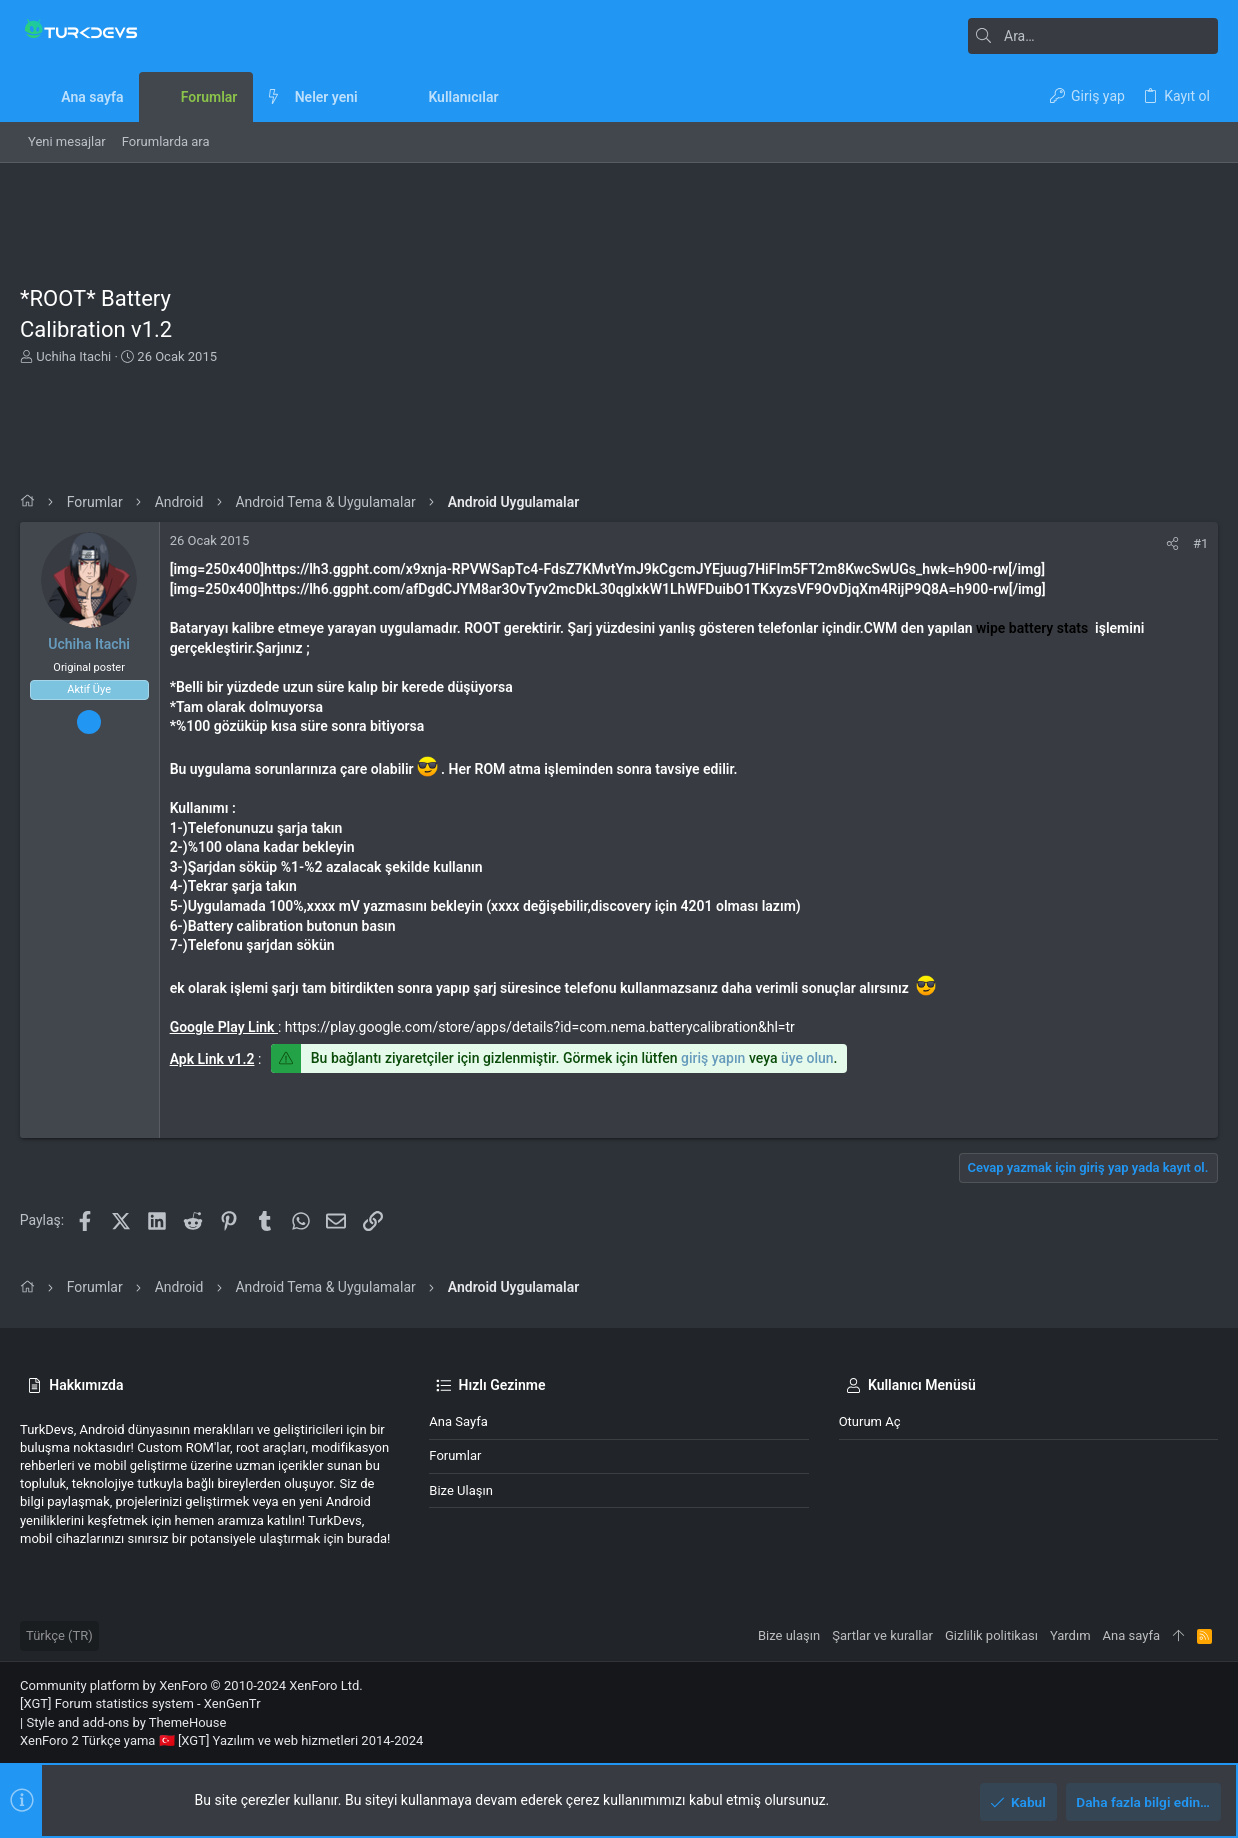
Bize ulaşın (461, 1490)
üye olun (807, 1058)
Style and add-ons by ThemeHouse (126, 1722)
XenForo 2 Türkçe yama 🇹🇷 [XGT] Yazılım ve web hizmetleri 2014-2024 (221, 1740)
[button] (373, 97)
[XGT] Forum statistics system (140, 1703)
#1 (1200, 543)
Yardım (1070, 1635)
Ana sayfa (458, 1421)
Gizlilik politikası (991, 1635)
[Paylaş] (1172, 543)
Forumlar (455, 1455)
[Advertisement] (743, 328)
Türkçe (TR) (59, 1635)
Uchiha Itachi (73, 356)
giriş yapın (713, 1058)
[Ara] (1093, 36)
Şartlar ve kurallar (882, 1635)
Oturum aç (870, 1421)
